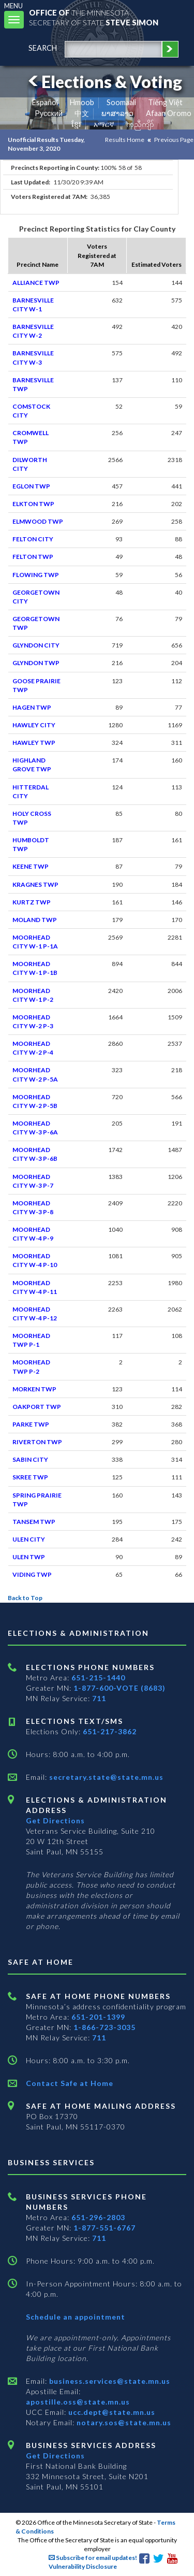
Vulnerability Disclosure (83, 2566)
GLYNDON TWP (35, 663)
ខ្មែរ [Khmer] (76, 124)
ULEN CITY (28, 1539)
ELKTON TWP (33, 504)
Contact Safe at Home (69, 2083)
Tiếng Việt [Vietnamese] (165, 102)
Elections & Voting (103, 81)
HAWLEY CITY (33, 725)
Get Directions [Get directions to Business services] (55, 2455)
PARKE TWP (30, 1424)
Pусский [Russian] (49, 113)
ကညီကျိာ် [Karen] (140, 124)
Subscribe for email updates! (93, 2557)
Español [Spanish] (45, 102)
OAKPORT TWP (36, 1407)
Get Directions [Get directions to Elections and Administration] (55, 1820)
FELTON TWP (32, 556)
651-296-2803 (98, 2217)
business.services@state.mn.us (108, 2381)
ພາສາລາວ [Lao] (117, 113)
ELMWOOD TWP (37, 521)
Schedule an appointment (75, 2316)
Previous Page (173, 139)
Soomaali (121, 102)
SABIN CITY (30, 1459)
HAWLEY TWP (33, 742)
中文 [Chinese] (81, 113)
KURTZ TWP (31, 902)
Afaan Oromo (168, 113)
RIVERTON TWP (37, 1442)
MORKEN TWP (34, 1389)
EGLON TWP (31, 486)
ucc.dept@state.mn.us (110, 2412)
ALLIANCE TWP (35, 282)
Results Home (124, 139)
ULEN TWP (28, 1557)
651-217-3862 (110, 1731)
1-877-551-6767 (104, 2227)
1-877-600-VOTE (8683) (119, 1687)
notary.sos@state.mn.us (122, 2422)
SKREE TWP (30, 1477)
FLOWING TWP (35, 575)
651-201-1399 (98, 2016)
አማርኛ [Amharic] (104, 124)
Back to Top (25, 1598)
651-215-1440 (98, 1677)
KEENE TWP (30, 866)
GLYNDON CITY (35, 645)
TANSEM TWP (33, 1522)
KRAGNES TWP (35, 884)
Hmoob (82, 102)
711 (99, 1698)
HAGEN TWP (31, 707)
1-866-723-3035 (104, 2027)
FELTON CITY (32, 539)
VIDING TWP (32, 1574)
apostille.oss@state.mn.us (78, 2401)
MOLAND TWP (34, 920)
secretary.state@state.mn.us (105, 1777)
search (42, 48)
